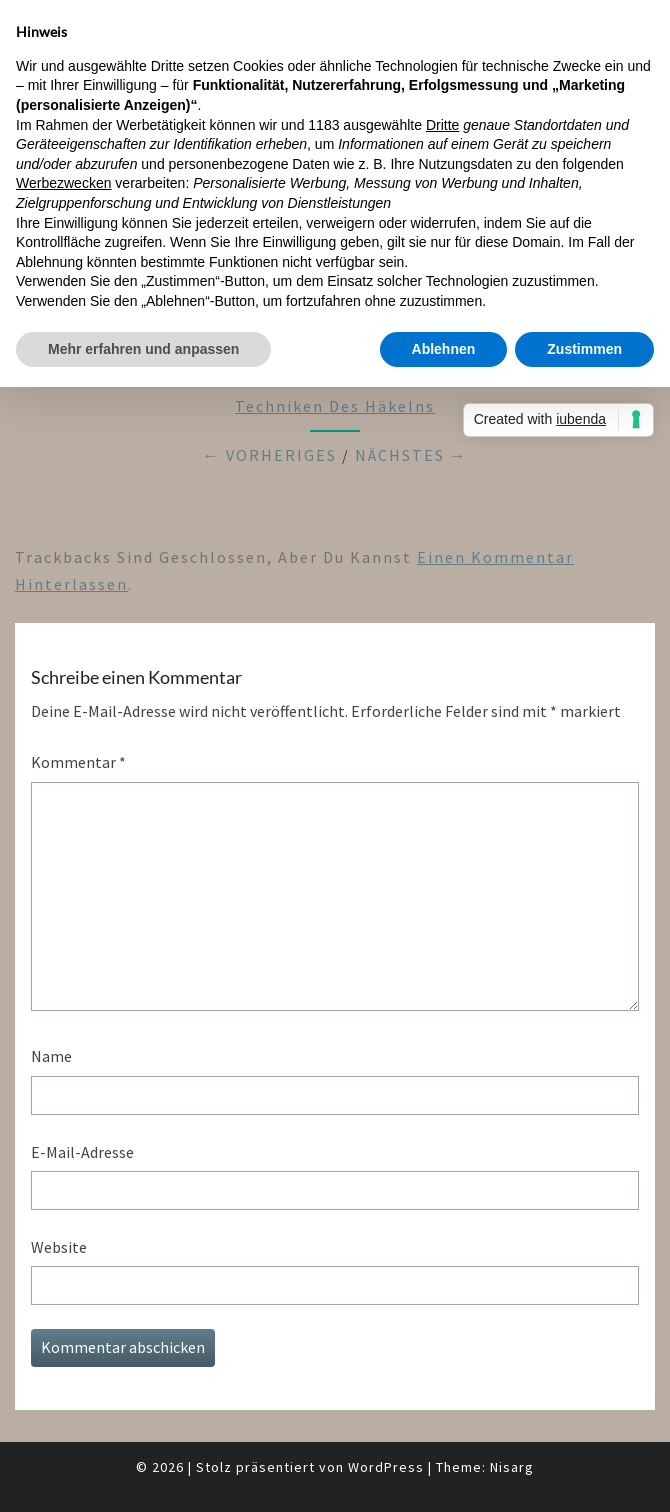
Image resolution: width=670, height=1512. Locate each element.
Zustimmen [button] (584, 349)
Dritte (442, 125)
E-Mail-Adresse (82, 1152)
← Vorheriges (270, 455)
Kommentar (78, 762)
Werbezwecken (63, 183)
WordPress (386, 1467)
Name (51, 1056)
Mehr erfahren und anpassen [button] (143, 349)
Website (59, 1247)
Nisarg (512, 1467)
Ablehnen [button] (444, 349)
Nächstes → (411, 455)
